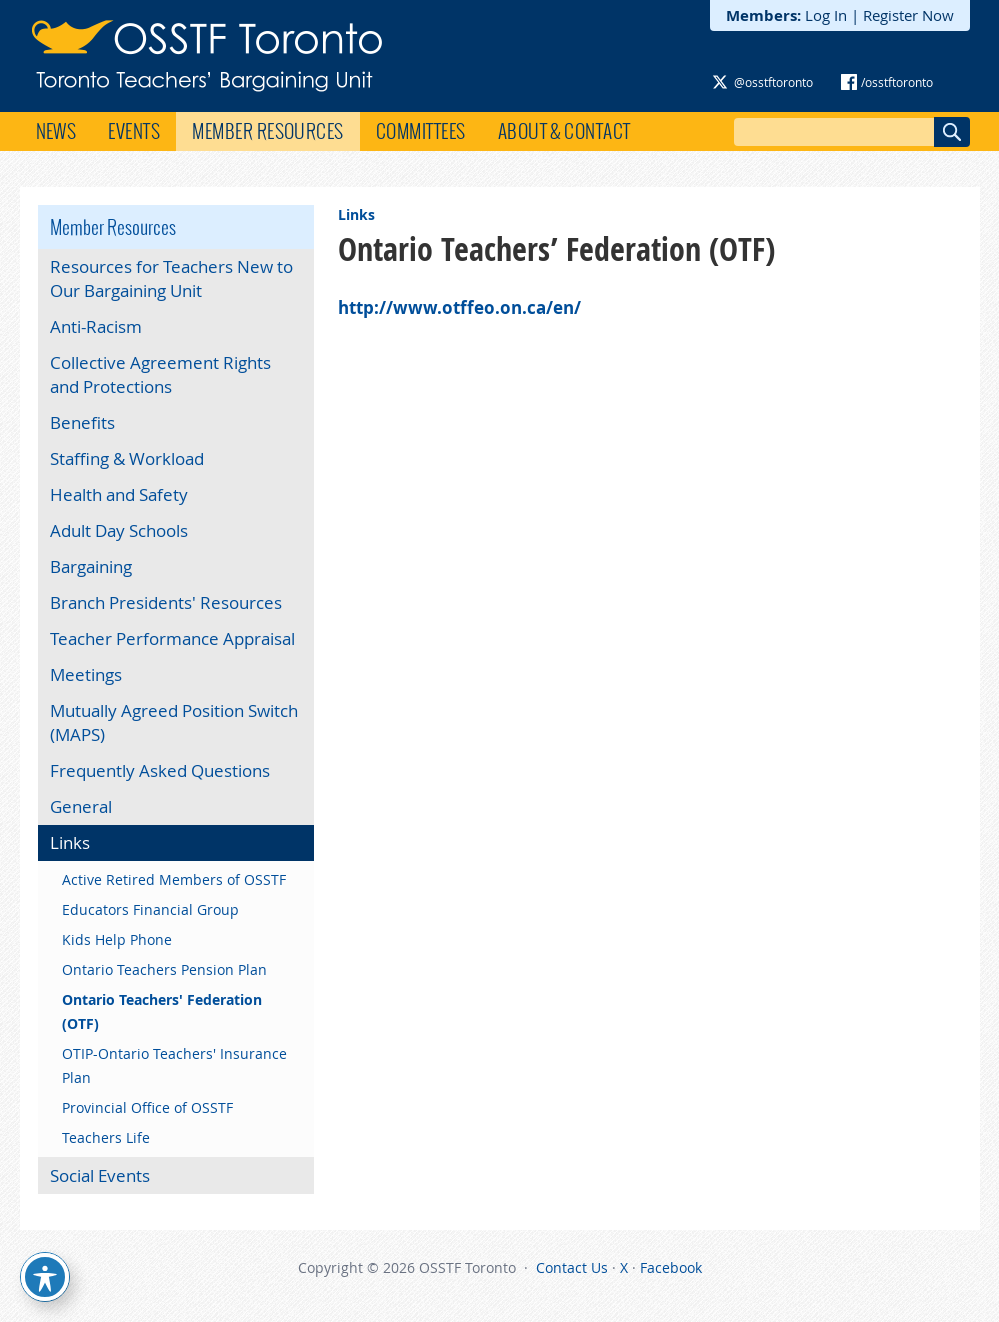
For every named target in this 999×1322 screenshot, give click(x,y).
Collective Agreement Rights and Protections (160, 374)
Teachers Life (106, 1137)
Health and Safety (119, 494)
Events (134, 131)
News (56, 131)
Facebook (671, 1267)
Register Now (908, 15)
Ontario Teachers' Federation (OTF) (162, 1011)
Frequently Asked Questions (160, 770)
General (81, 806)
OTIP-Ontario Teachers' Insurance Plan (174, 1065)
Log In (826, 15)
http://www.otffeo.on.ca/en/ (459, 307)
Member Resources (268, 131)
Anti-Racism (96, 326)
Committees (421, 131)
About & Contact (564, 131)
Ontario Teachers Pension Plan (164, 969)
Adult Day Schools (119, 530)
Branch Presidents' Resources (166, 602)
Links (356, 214)
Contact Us (572, 1267)
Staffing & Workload (127, 458)
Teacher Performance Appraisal (172, 638)
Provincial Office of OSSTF (147, 1107)
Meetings (86, 674)
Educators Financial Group (150, 909)
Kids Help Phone (117, 939)
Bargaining (91, 566)
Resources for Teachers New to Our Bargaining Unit (171, 278)
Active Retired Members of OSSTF (174, 879)
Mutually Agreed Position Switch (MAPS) (174, 722)
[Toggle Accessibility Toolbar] (45, 1277)
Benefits (82, 422)
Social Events (100, 1175)
